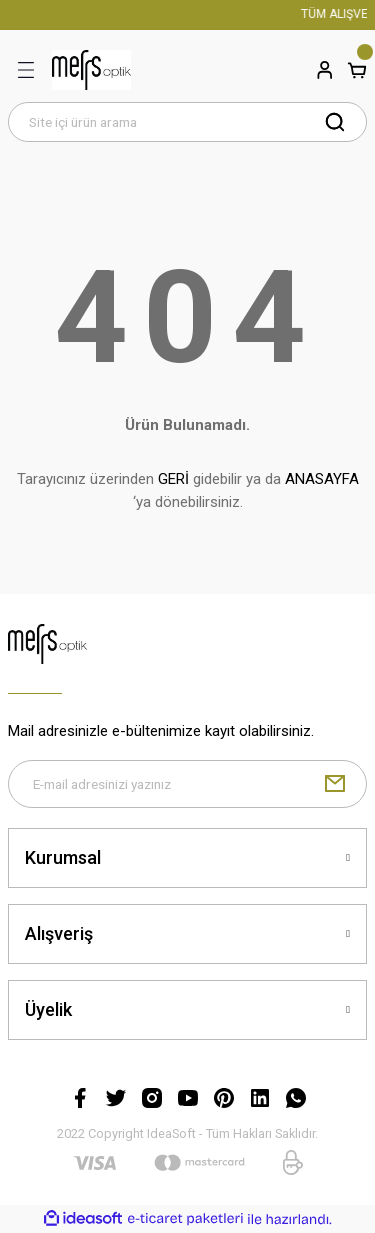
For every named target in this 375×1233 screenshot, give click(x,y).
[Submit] (335, 784)
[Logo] (91, 70)
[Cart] (357, 70)
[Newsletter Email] (187, 784)
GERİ (173, 479)
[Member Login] (325, 70)
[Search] (187, 122)
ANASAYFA (322, 479)
